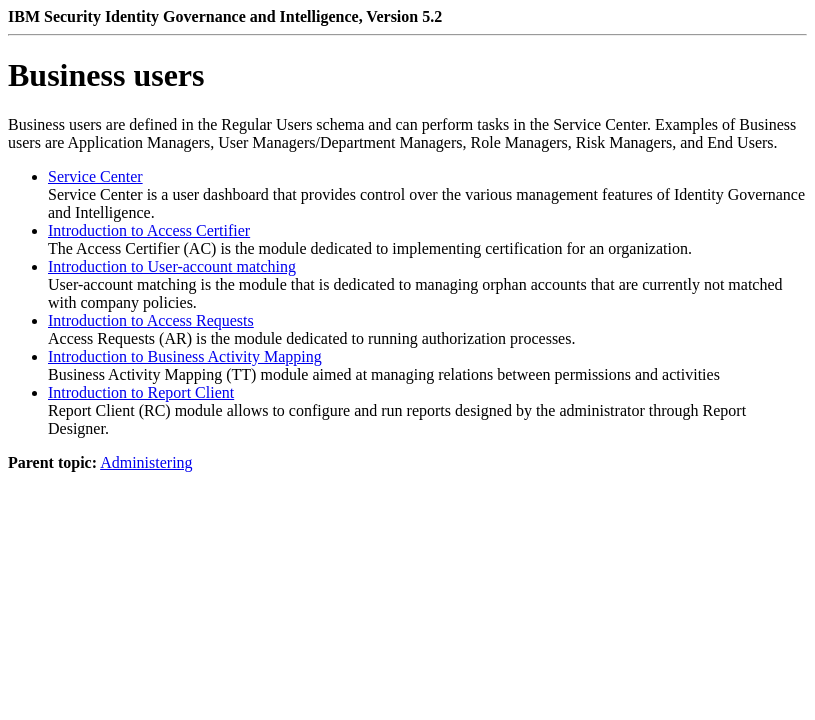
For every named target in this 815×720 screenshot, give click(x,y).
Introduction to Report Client (141, 392)
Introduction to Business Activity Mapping (185, 356)
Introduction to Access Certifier (149, 230)
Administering (146, 462)
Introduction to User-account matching (172, 266)
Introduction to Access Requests (151, 320)
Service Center (95, 176)
